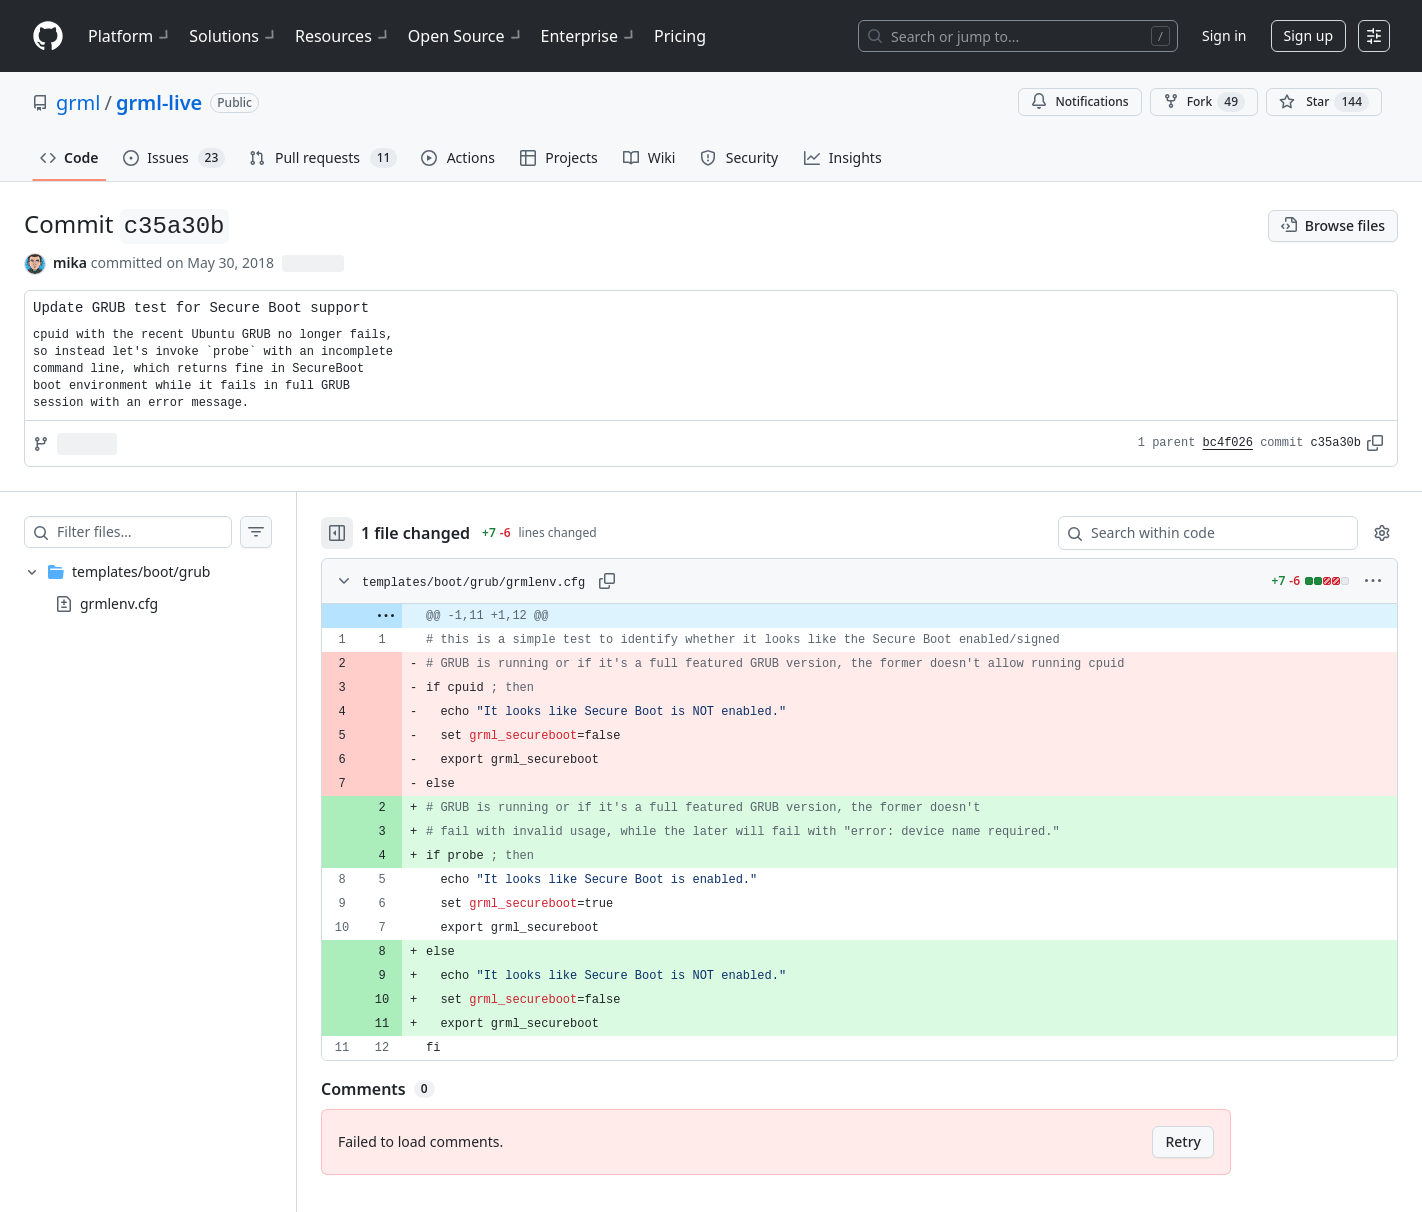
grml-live (159, 102)
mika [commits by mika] (70, 262)
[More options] (1373, 581)
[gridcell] (859, 616)
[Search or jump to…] (1018, 36)
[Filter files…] (144, 532)
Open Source (466, 36)
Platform (130, 36)
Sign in (1224, 35)
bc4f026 (1228, 443)
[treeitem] (148, 588)
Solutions (234, 36)
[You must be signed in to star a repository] (1324, 102)
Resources (343, 36)
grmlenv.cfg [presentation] (119, 602)
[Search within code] (1198, 533)
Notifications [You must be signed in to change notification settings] (1079, 101)
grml (78, 102)
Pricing (680, 36)
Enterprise (589, 36)
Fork (1204, 102)
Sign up (1308, 35)
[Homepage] (48, 36)
